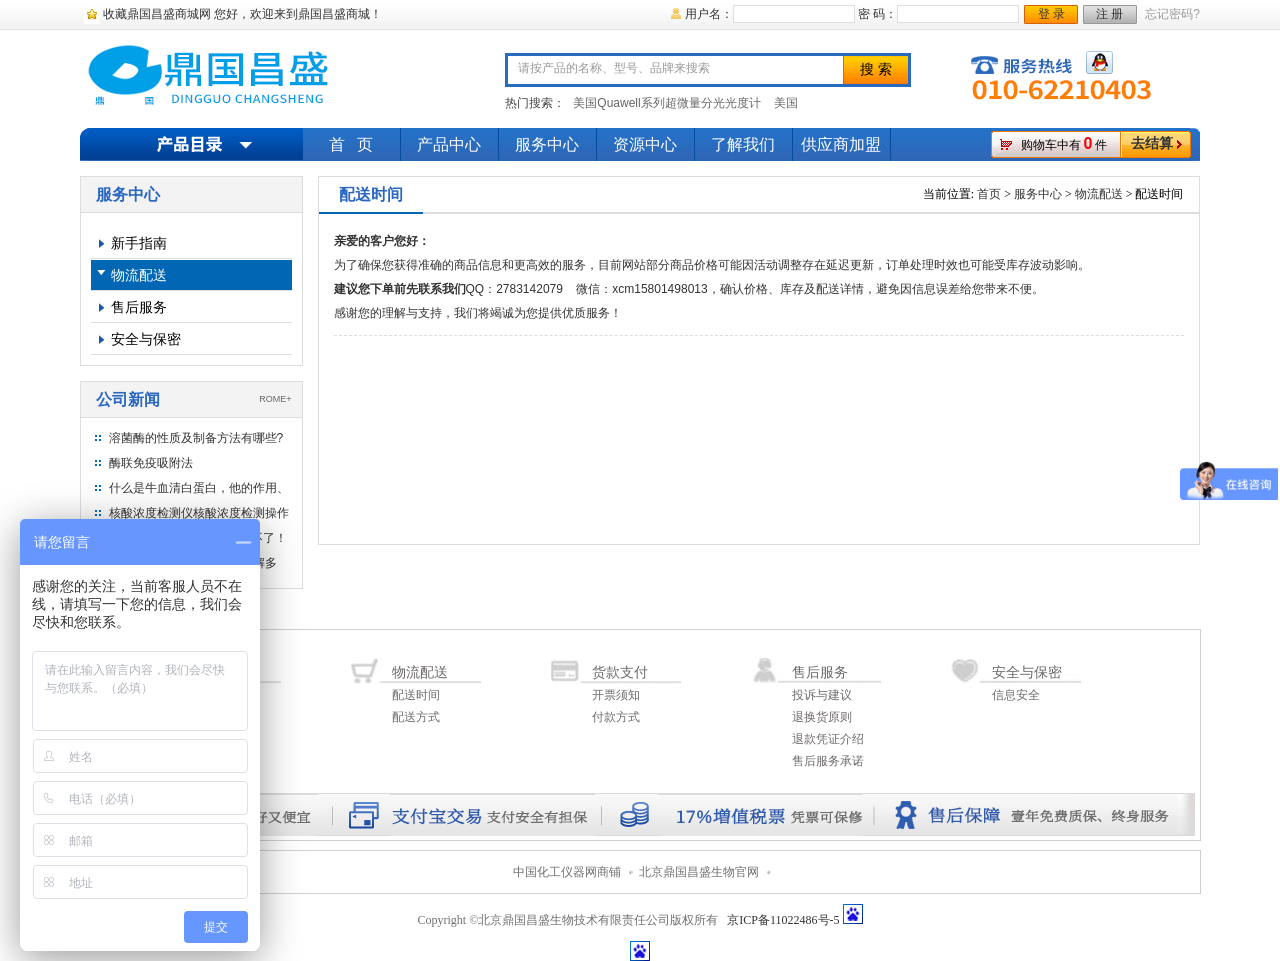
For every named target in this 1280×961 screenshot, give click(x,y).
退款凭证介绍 (828, 739)
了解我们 (743, 144)
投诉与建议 (822, 695)
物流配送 (139, 275)
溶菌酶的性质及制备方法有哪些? (196, 438)
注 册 (1109, 14)
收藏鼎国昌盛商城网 (157, 14)
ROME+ (275, 399)
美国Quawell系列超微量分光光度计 (666, 103)
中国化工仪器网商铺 (567, 872)
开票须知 (616, 695)
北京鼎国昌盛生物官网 (699, 872)
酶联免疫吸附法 (151, 463)
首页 (989, 194)
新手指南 (139, 243)
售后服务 (139, 307)
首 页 (351, 144)
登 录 (1051, 14)
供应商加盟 (841, 144)
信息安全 (1016, 695)
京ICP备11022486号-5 (783, 920)
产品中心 (449, 144)
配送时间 (416, 695)
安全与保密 (146, 339)
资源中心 (645, 144)
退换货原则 (822, 717)
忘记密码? (1172, 14)
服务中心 (547, 144)
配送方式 (416, 717)
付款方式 (616, 717)
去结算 (1152, 143)
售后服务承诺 (828, 761)
